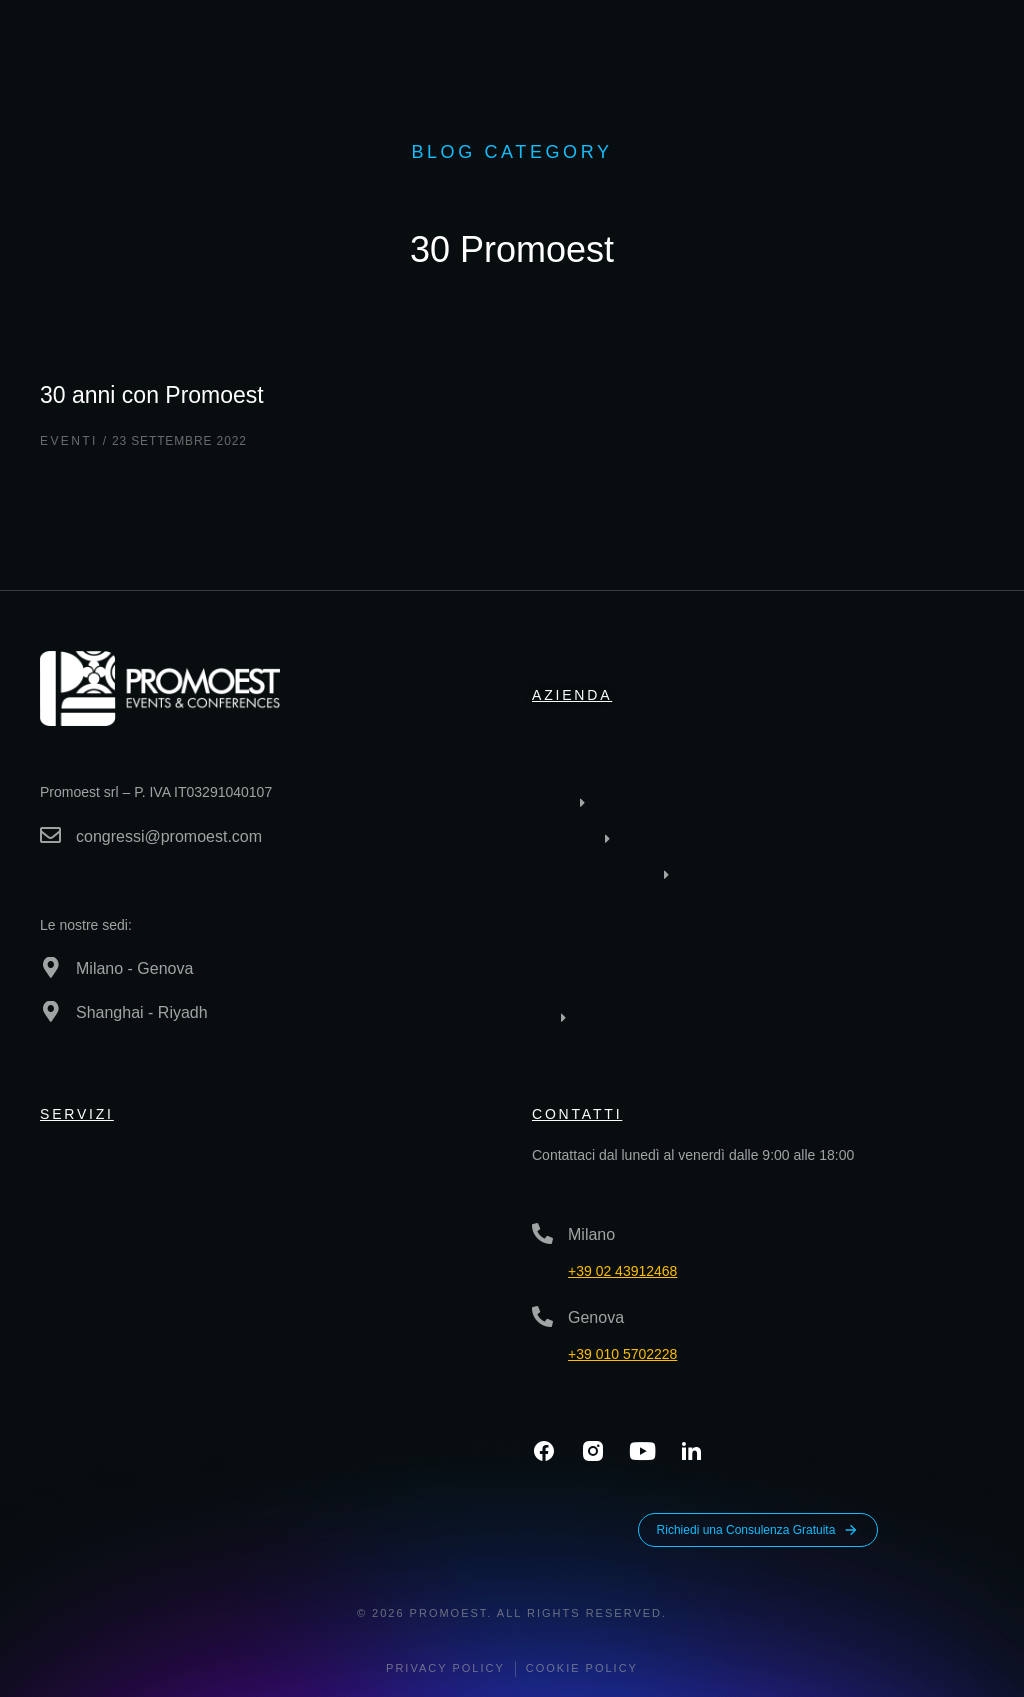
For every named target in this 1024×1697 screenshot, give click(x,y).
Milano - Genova (134, 968)
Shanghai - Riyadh (142, 1012)
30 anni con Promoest (161, 394)
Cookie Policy (582, 1668)
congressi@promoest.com (169, 836)
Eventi (69, 441)
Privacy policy (445, 1668)
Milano (591, 1234)
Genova (596, 1317)
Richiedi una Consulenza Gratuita (758, 1530)
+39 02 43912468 (622, 1271)
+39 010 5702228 (622, 1354)
